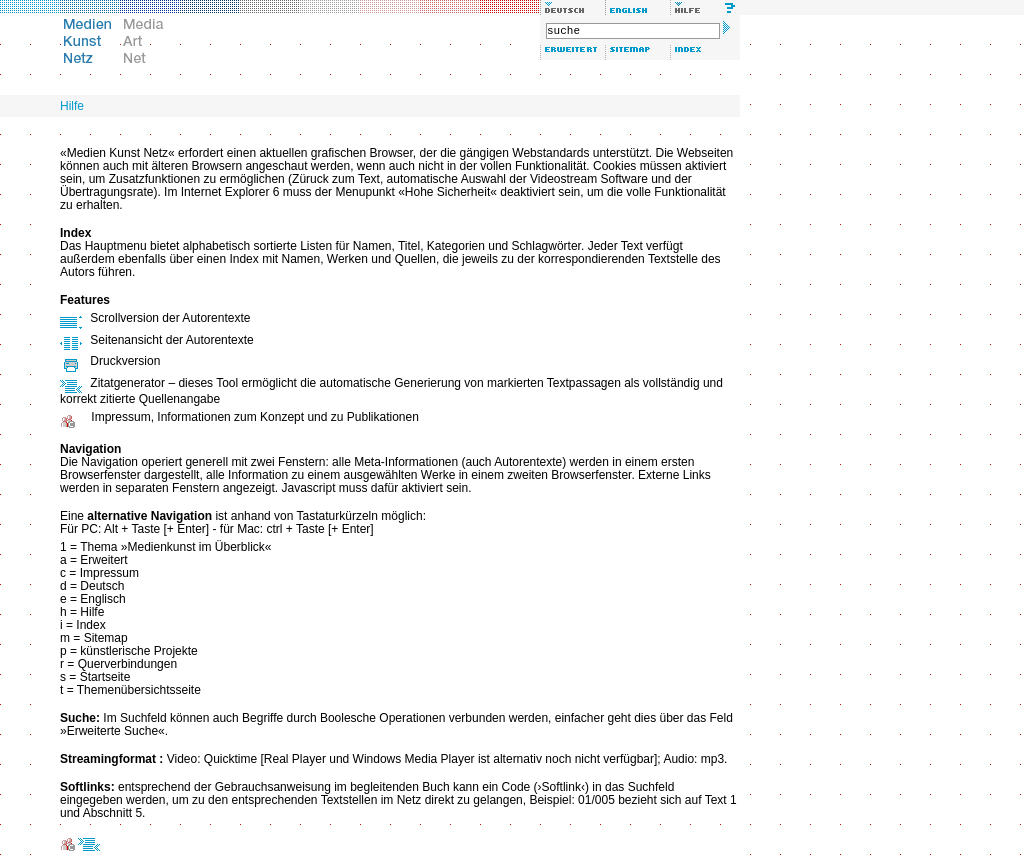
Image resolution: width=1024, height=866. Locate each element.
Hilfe (72, 106)
